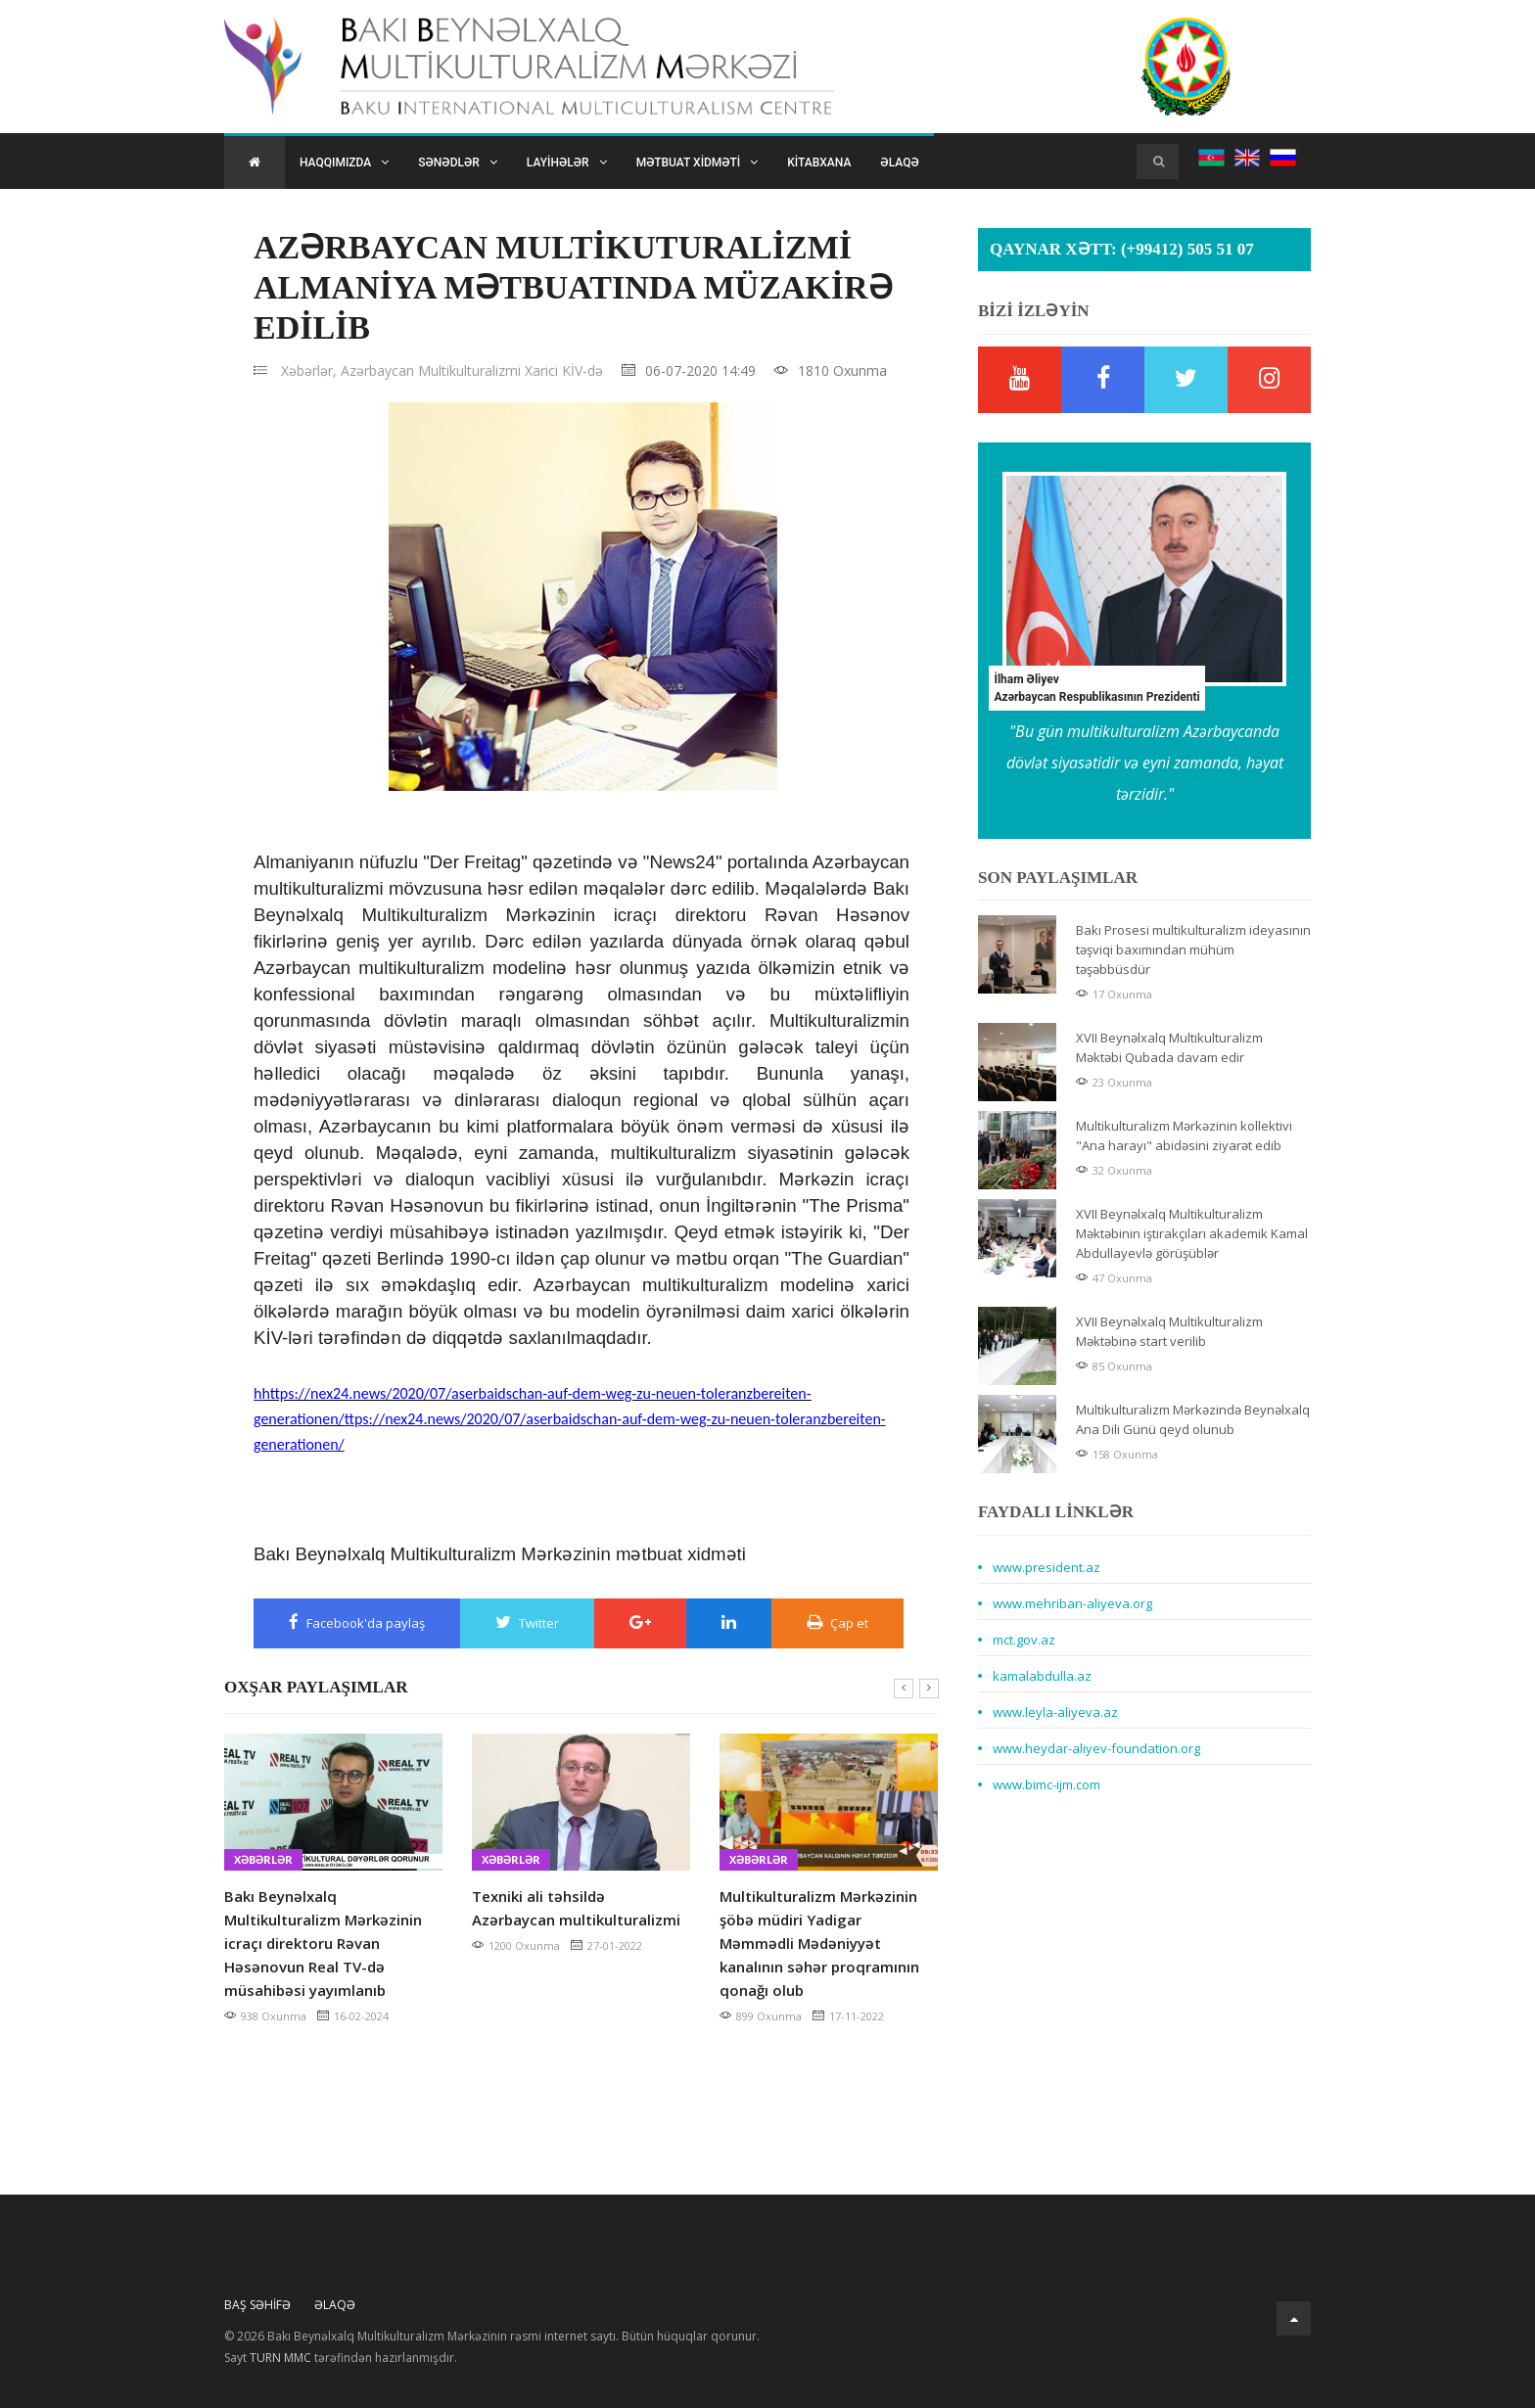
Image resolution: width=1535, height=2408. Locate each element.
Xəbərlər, (309, 370)
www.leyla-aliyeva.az (1055, 1712)
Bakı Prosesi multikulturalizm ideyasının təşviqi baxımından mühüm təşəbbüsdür (1193, 949)
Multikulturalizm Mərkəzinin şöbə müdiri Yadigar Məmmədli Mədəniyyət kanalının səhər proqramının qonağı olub (819, 1943)
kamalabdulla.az (1042, 1676)
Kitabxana (819, 162)
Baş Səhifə (257, 2304)
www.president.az (1046, 1567)
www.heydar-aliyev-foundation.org (1096, 1748)
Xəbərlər (263, 1859)
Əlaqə (899, 162)
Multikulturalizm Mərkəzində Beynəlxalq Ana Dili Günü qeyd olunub (1193, 1419)
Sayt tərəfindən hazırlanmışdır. (340, 2358)
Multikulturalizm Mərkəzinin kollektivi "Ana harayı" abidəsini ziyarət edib (1184, 1135)
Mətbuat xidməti (697, 162)
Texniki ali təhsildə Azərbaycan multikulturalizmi (576, 1907)
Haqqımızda (344, 162)
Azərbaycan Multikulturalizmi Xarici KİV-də (472, 370)
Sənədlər (457, 162)
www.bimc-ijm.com (1046, 1784)
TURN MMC (280, 2357)
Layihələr (567, 162)
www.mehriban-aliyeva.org (1072, 1603)
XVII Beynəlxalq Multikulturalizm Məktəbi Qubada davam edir (1169, 1047)
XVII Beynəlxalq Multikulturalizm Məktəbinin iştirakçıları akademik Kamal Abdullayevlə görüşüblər (1192, 1233)
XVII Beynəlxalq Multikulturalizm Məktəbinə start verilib (1169, 1331)
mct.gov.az (1024, 1639)
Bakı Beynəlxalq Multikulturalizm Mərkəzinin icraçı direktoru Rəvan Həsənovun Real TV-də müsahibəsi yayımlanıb (323, 1943)
